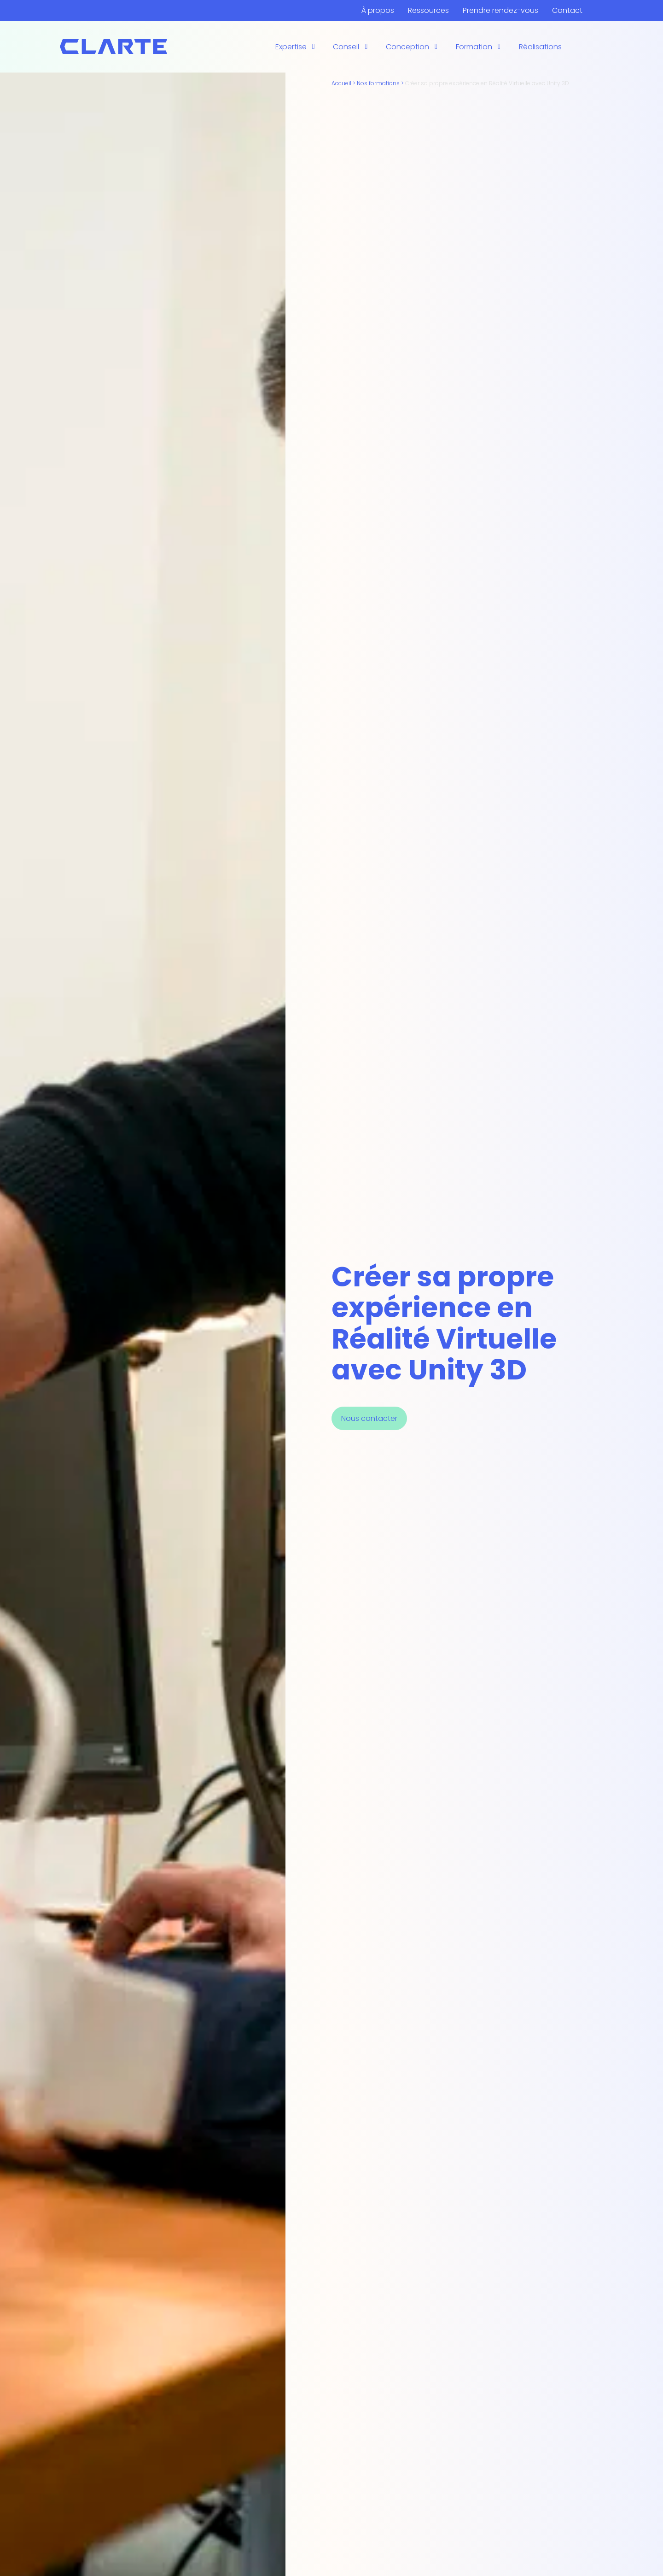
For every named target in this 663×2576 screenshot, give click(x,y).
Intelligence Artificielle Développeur (494, 35)
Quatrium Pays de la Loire (378, 57)
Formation (474, 46)
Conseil (346, 46)
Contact (567, 10)
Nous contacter (369, 1418)
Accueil (341, 83)
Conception (407, 46)
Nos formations (378, 83)
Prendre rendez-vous (500, 10)
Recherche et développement (330, 57)
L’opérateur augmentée (318, 41)
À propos (377, 10)
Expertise (291, 46)
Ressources (428, 10)
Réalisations (540, 46)
